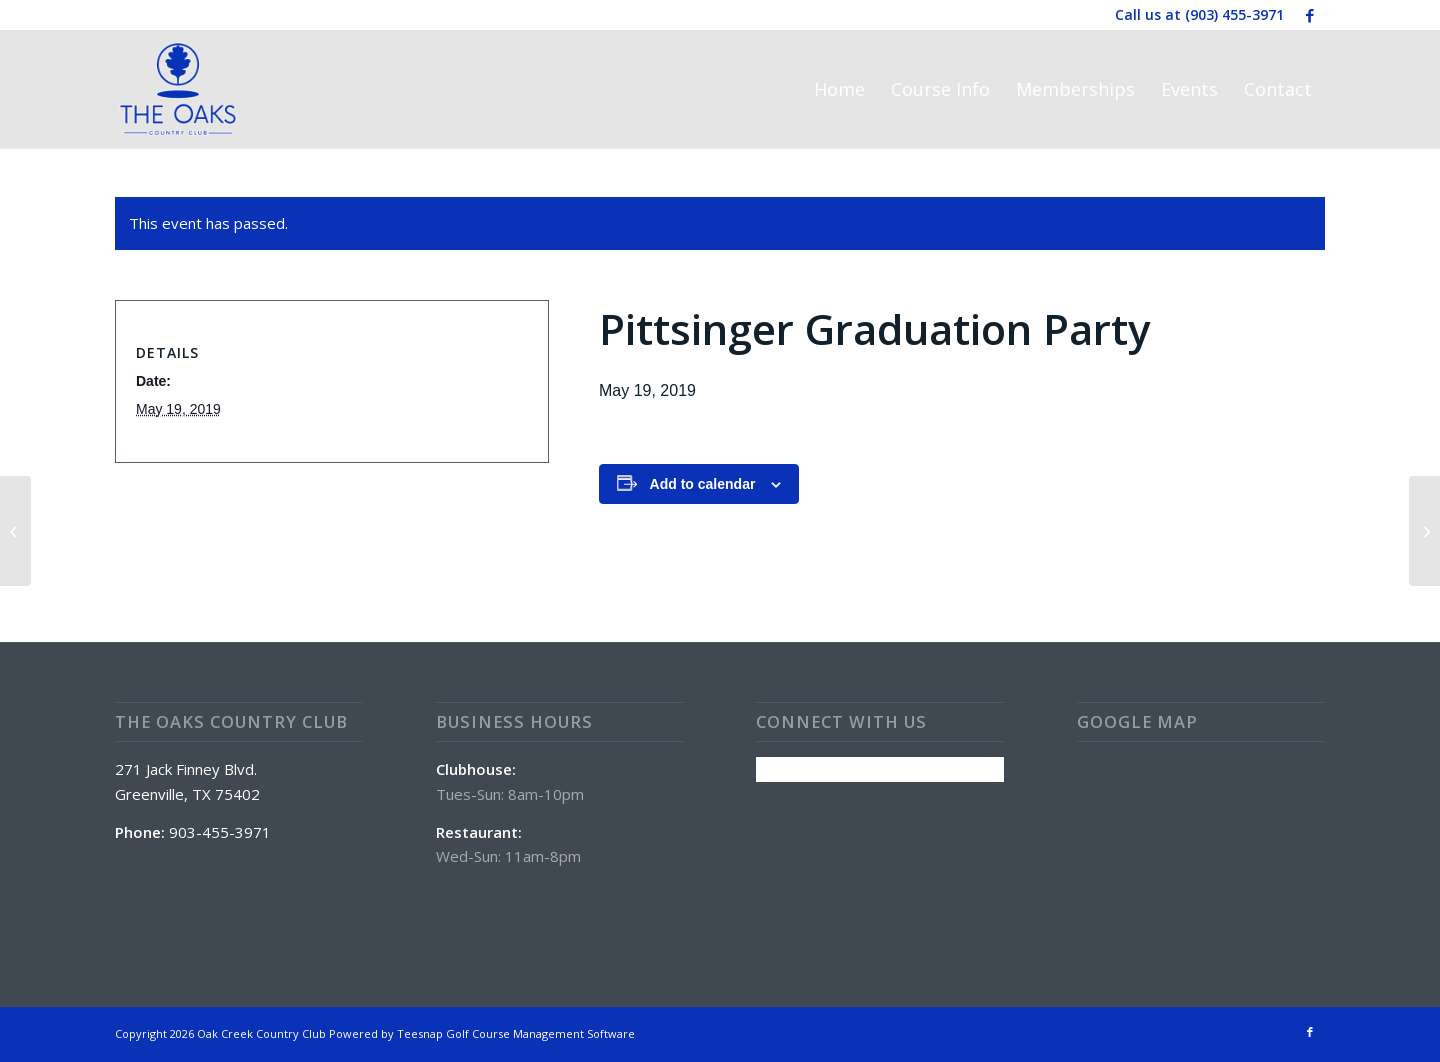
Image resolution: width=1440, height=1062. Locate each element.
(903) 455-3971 (1234, 14)
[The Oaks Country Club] (178, 89)
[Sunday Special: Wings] (15, 531)
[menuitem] (839, 89)
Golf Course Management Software (540, 1033)
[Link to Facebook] (1310, 15)
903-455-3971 (220, 832)
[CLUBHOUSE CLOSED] (1424, 531)
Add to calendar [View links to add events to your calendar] (703, 484)
